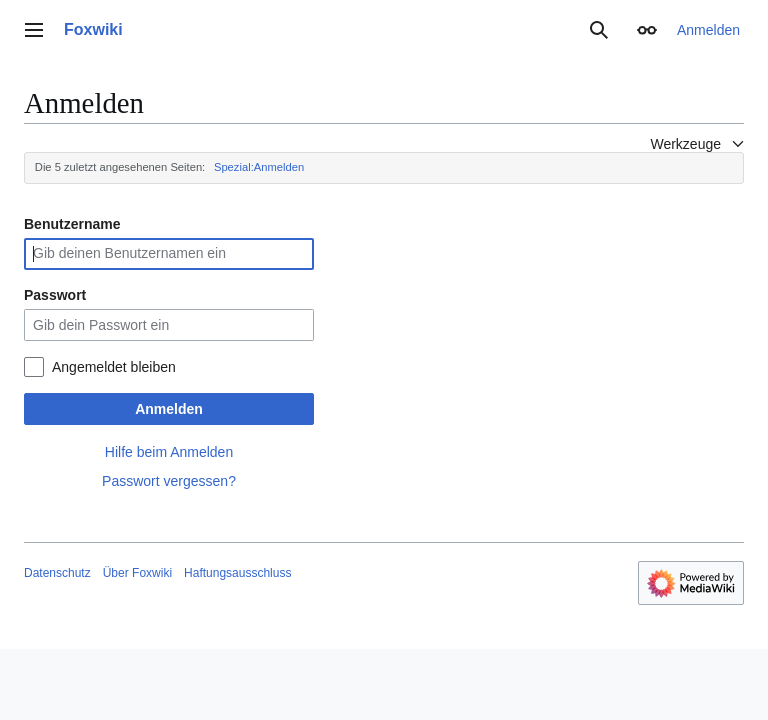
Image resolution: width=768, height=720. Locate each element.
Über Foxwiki (137, 573)
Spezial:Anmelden (259, 167)
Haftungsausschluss (237, 573)
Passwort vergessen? (169, 481)
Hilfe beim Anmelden (169, 452)
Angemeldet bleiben (114, 367)
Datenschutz (57, 573)
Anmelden (169, 409)
